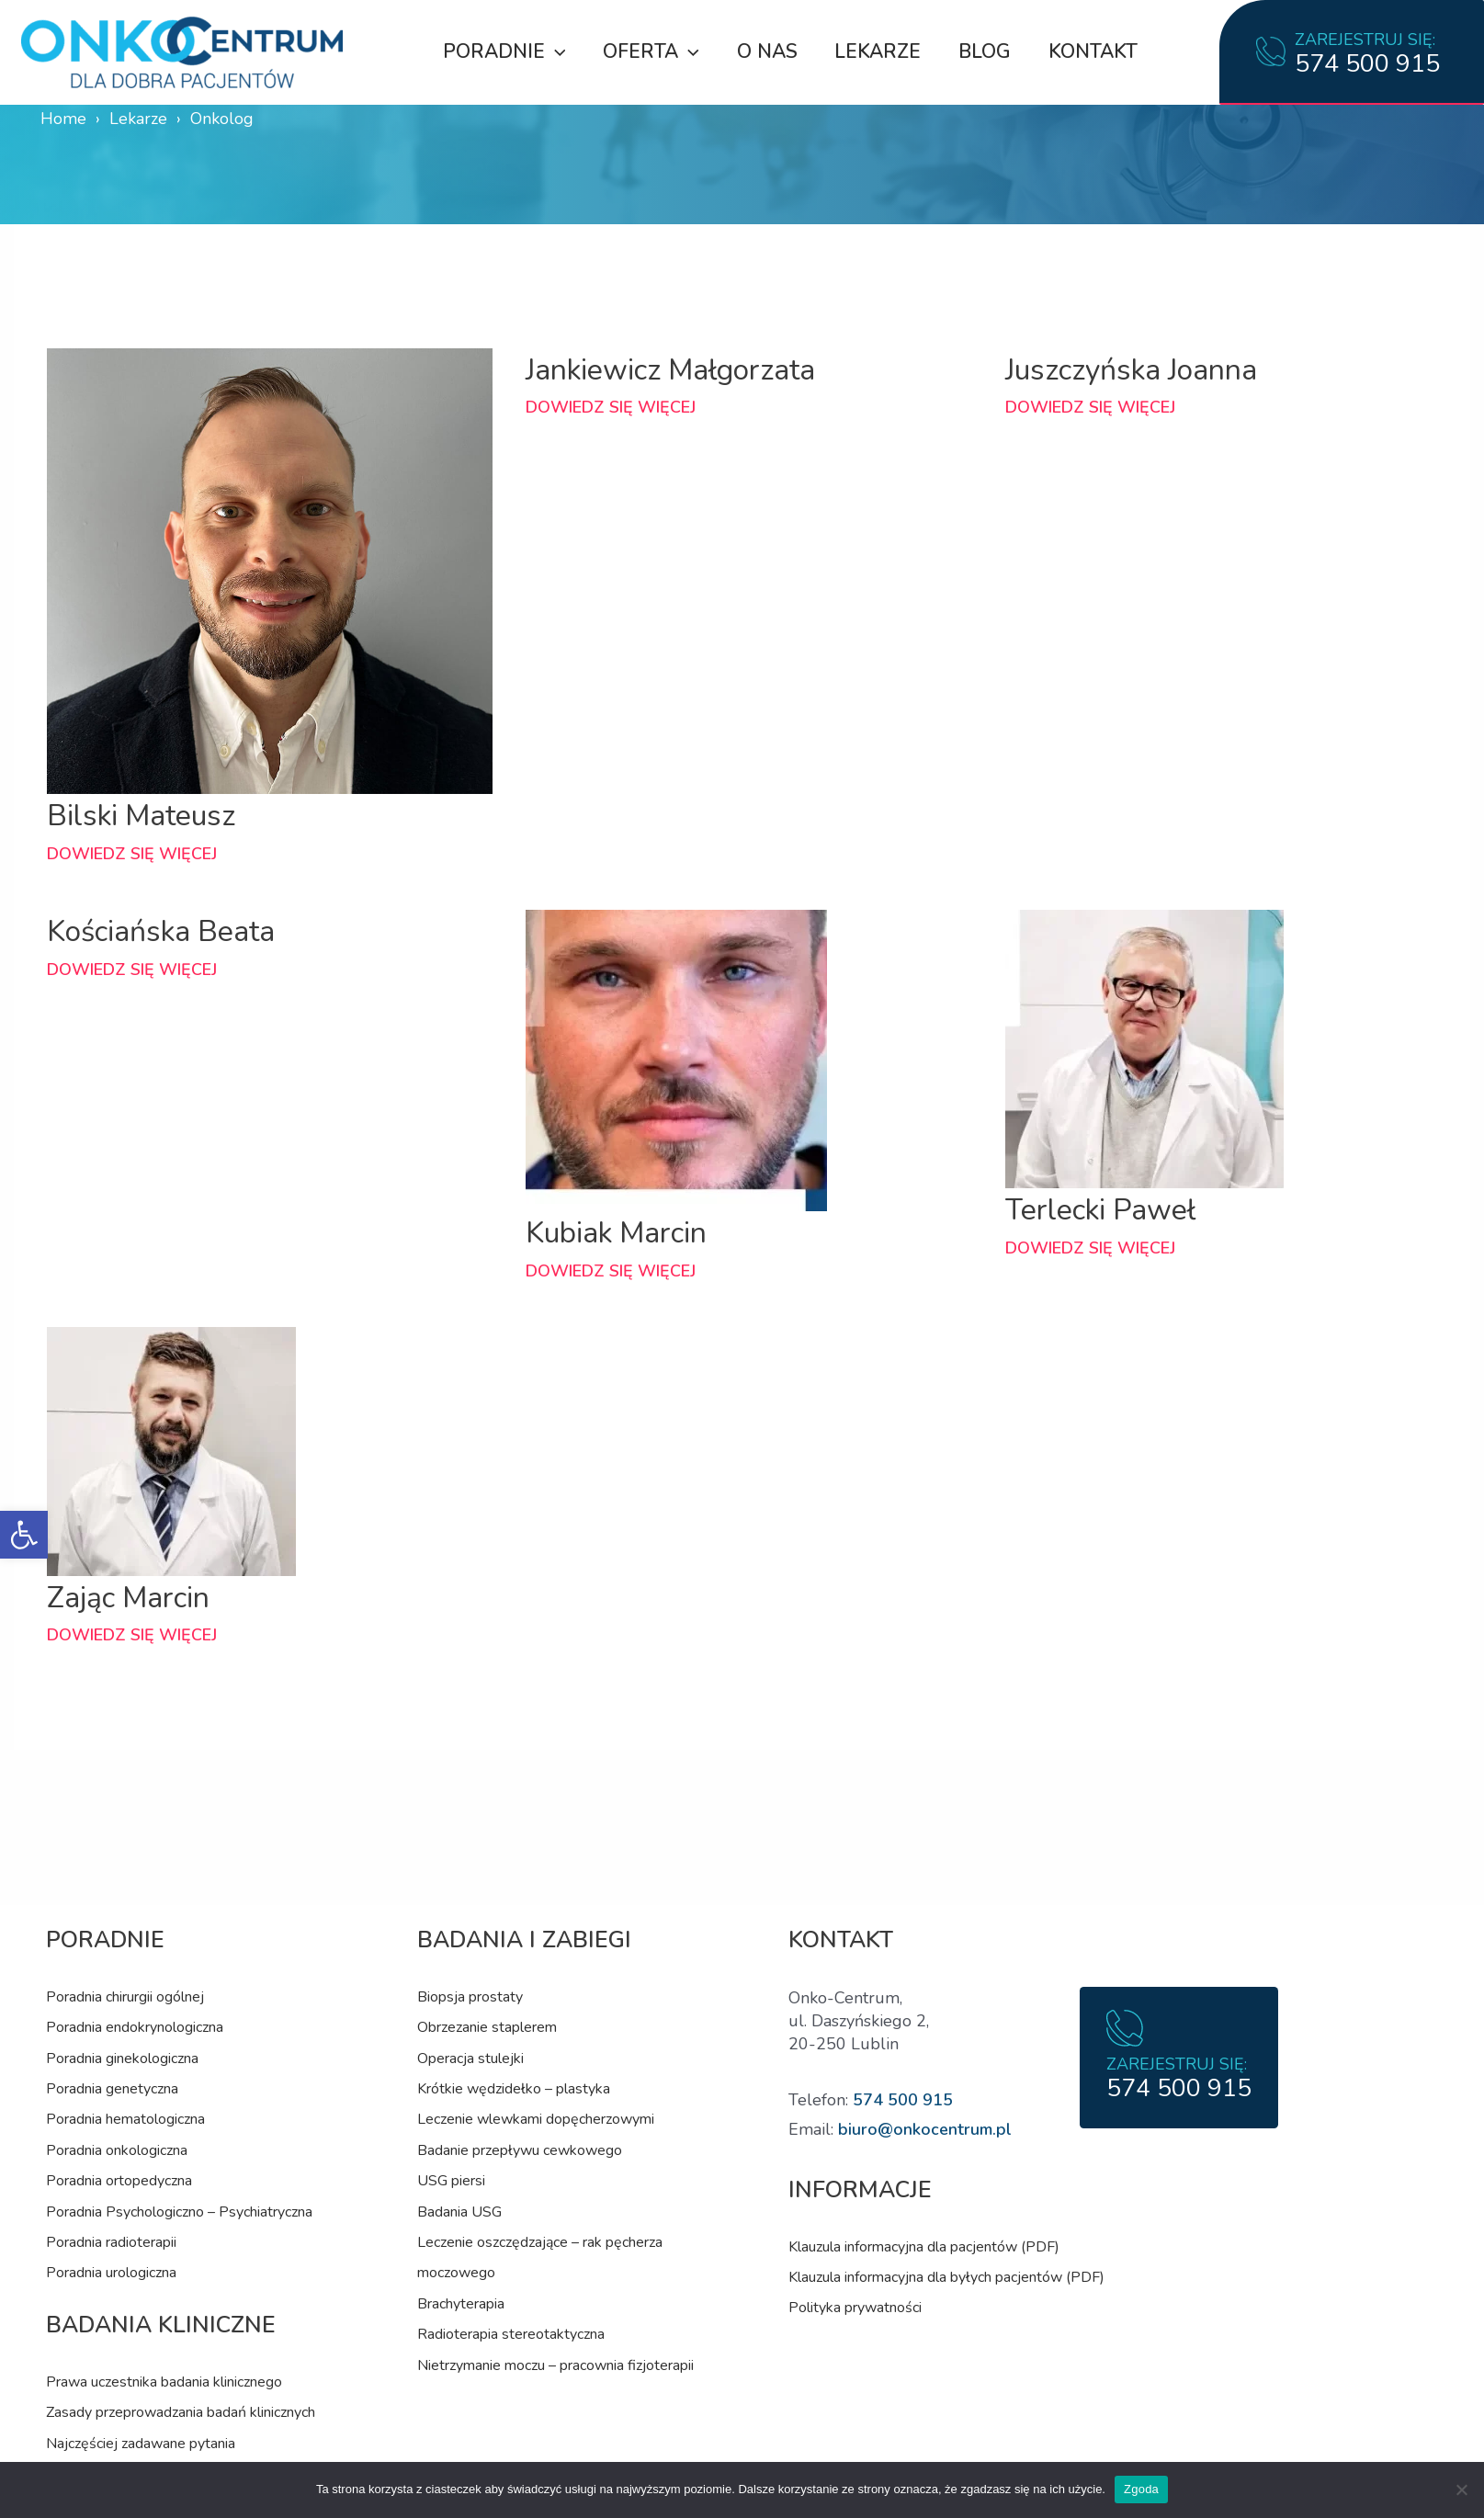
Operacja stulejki (470, 2058)
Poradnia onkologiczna (116, 2150)
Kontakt (1094, 51)
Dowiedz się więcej (132, 854)
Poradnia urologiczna (111, 2273)
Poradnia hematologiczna (125, 2119)
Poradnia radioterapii (111, 2242)
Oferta (649, 51)
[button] (24, 1535)
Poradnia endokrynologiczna (134, 2027)
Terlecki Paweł (1101, 1209)
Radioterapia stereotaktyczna (511, 2334)
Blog (985, 51)
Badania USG (459, 2212)
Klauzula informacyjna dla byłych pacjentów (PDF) (946, 2277)
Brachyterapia (460, 2304)
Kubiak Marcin (618, 1232)
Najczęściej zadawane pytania (140, 2443)
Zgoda (1141, 2489)
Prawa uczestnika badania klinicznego (164, 2382)
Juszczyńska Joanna (1133, 369)
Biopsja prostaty (470, 1997)
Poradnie (500, 51)
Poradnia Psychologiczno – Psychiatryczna (179, 2212)
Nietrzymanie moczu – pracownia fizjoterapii (555, 2365)
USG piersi (451, 2181)
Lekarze (877, 51)
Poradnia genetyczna (112, 2089)
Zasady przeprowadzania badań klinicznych (180, 2412)
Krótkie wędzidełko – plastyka (513, 2089)
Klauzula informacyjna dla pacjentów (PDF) (923, 2247)
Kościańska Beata (162, 931)
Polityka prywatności (855, 2307)
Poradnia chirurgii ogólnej (125, 1997)
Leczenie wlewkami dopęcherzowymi (535, 2119)
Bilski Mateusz (142, 815)
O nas (765, 51)
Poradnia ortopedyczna (119, 2181)
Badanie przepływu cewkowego (519, 2150)
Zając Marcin (128, 1597)
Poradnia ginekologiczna (122, 2058)
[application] (551, 51)
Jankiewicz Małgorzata (672, 369)
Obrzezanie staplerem (487, 2027)
